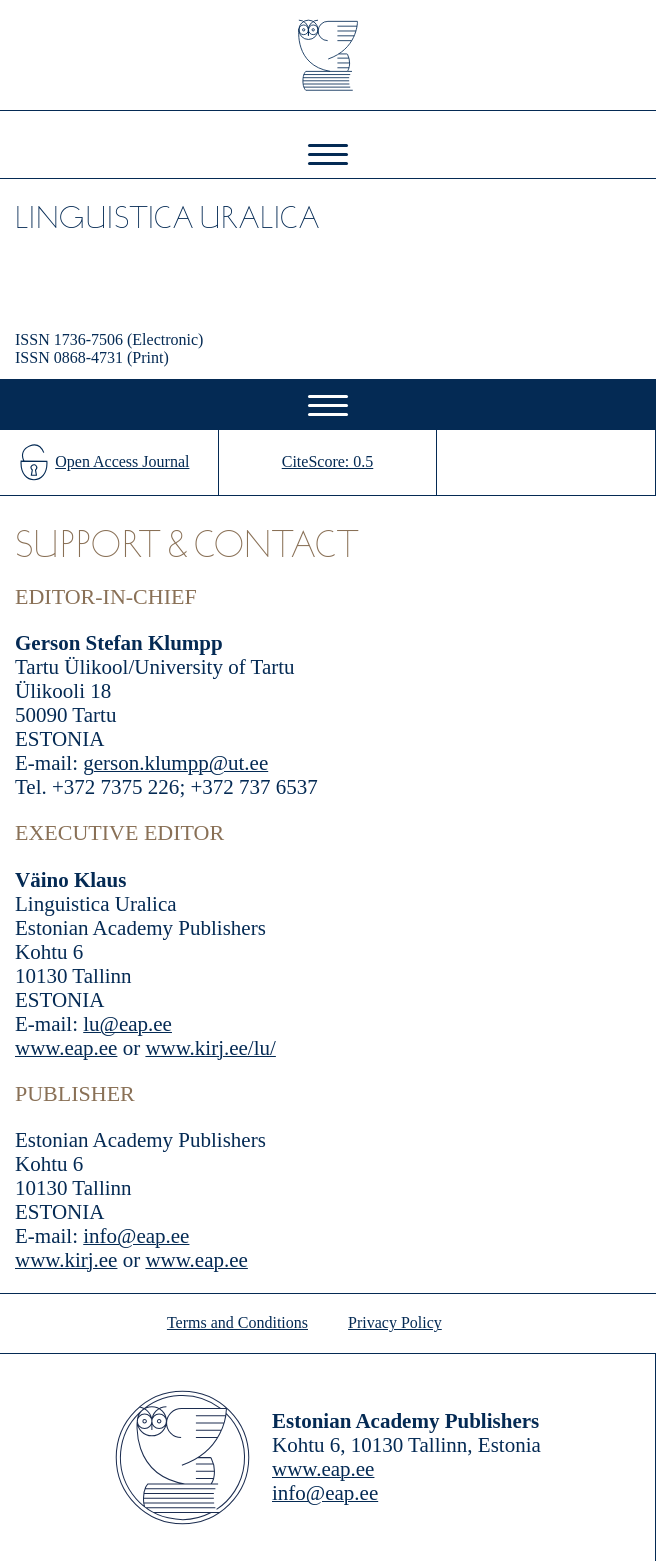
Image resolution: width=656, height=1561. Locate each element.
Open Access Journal (122, 461)
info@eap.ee (136, 1236)
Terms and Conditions (237, 1322)
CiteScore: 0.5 (328, 461)
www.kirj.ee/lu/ (210, 1048)
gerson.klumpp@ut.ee (175, 763)
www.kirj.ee (66, 1260)
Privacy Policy (395, 1322)
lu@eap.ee (127, 1024)
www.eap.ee (66, 1048)
